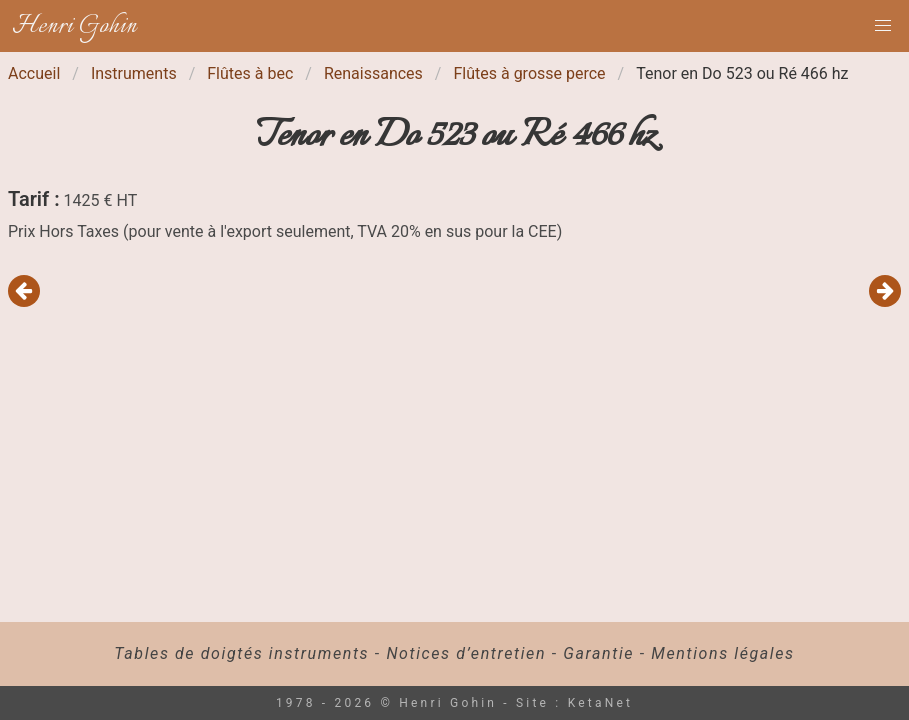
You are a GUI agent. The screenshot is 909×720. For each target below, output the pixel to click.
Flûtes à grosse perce (529, 73)
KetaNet (600, 703)
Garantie (598, 653)
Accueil (34, 73)
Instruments (134, 73)
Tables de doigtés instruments (241, 653)
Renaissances (373, 73)
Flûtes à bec (250, 73)
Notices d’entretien (466, 653)
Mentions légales (722, 653)
